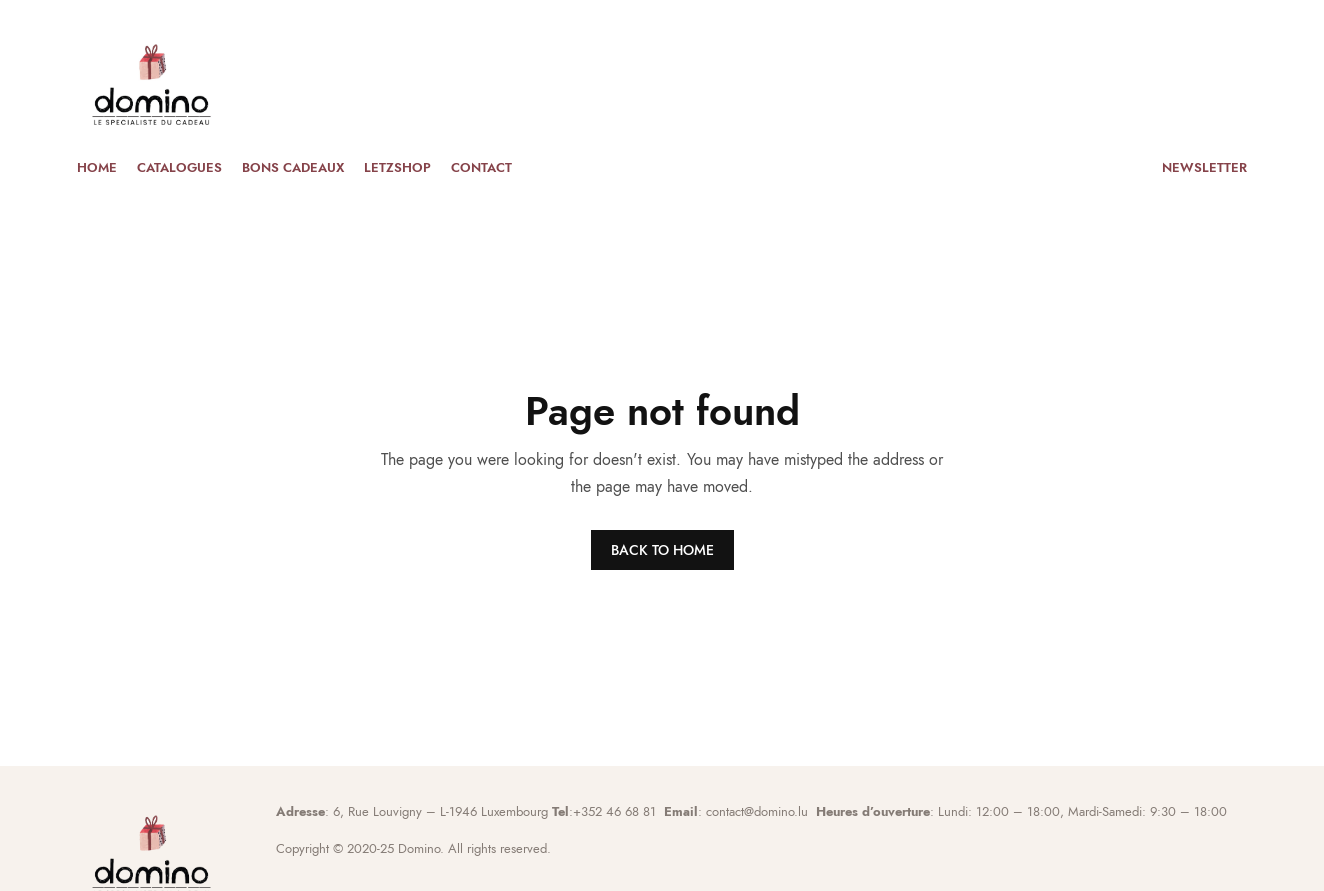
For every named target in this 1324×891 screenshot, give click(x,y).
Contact (481, 167)
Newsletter (1204, 167)
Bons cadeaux (293, 167)
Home (97, 167)
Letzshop (397, 167)
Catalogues (179, 167)
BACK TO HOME (662, 550)
